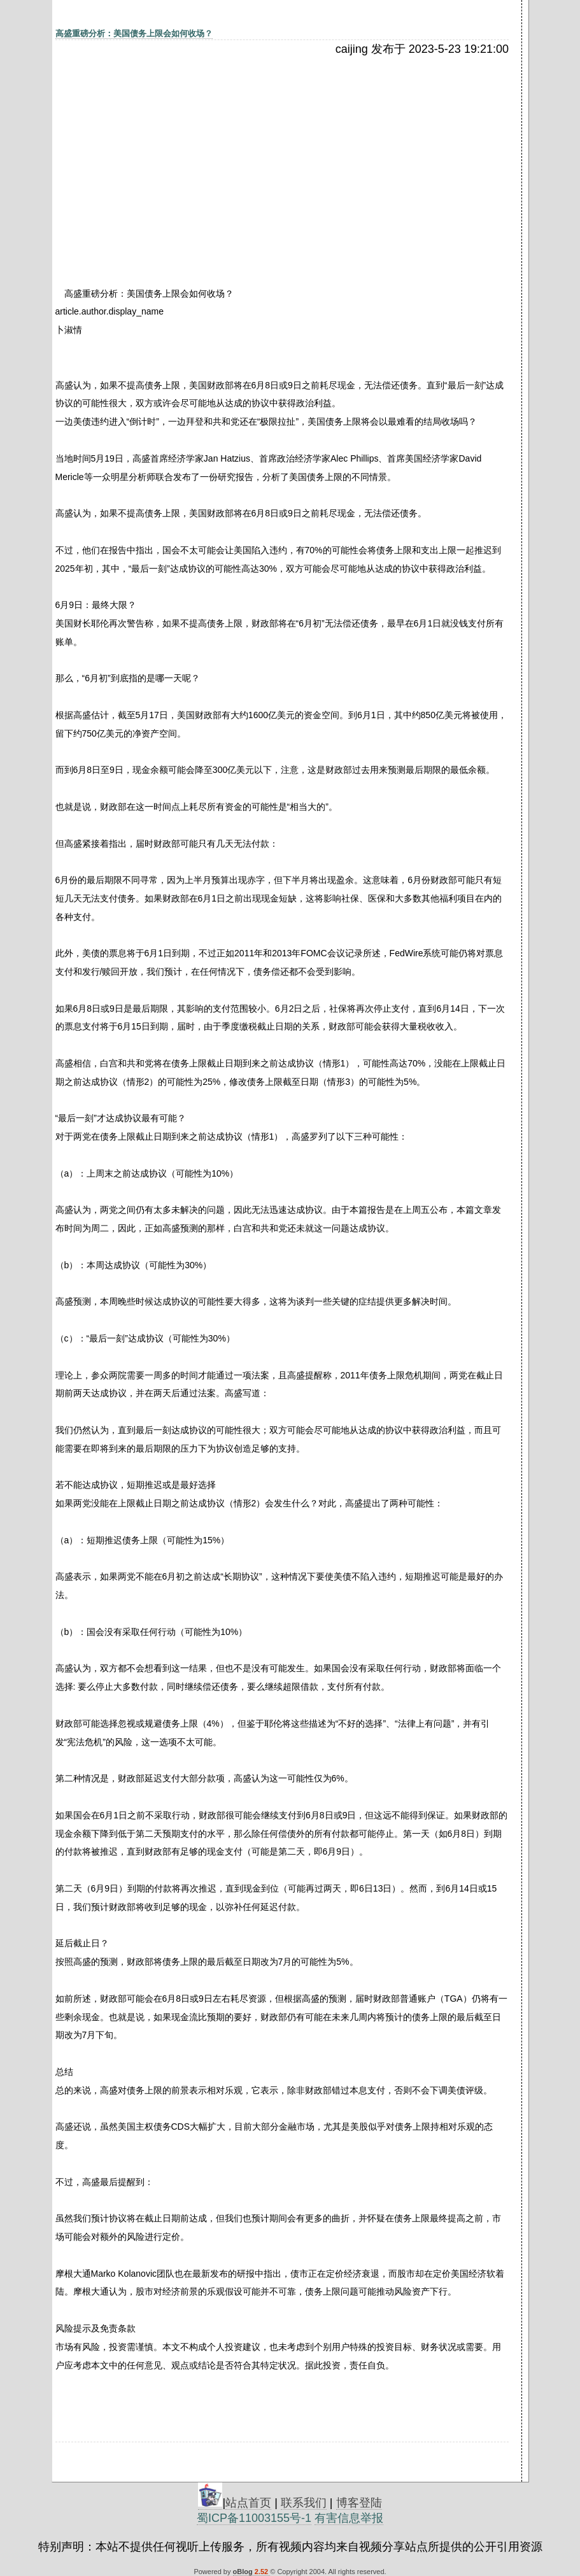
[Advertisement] (165, 151)
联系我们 (304, 2502)
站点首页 (248, 2502)
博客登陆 (359, 2502)
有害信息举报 (349, 2518)
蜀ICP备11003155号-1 (254, 2518)
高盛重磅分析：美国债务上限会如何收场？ (134, 33)
